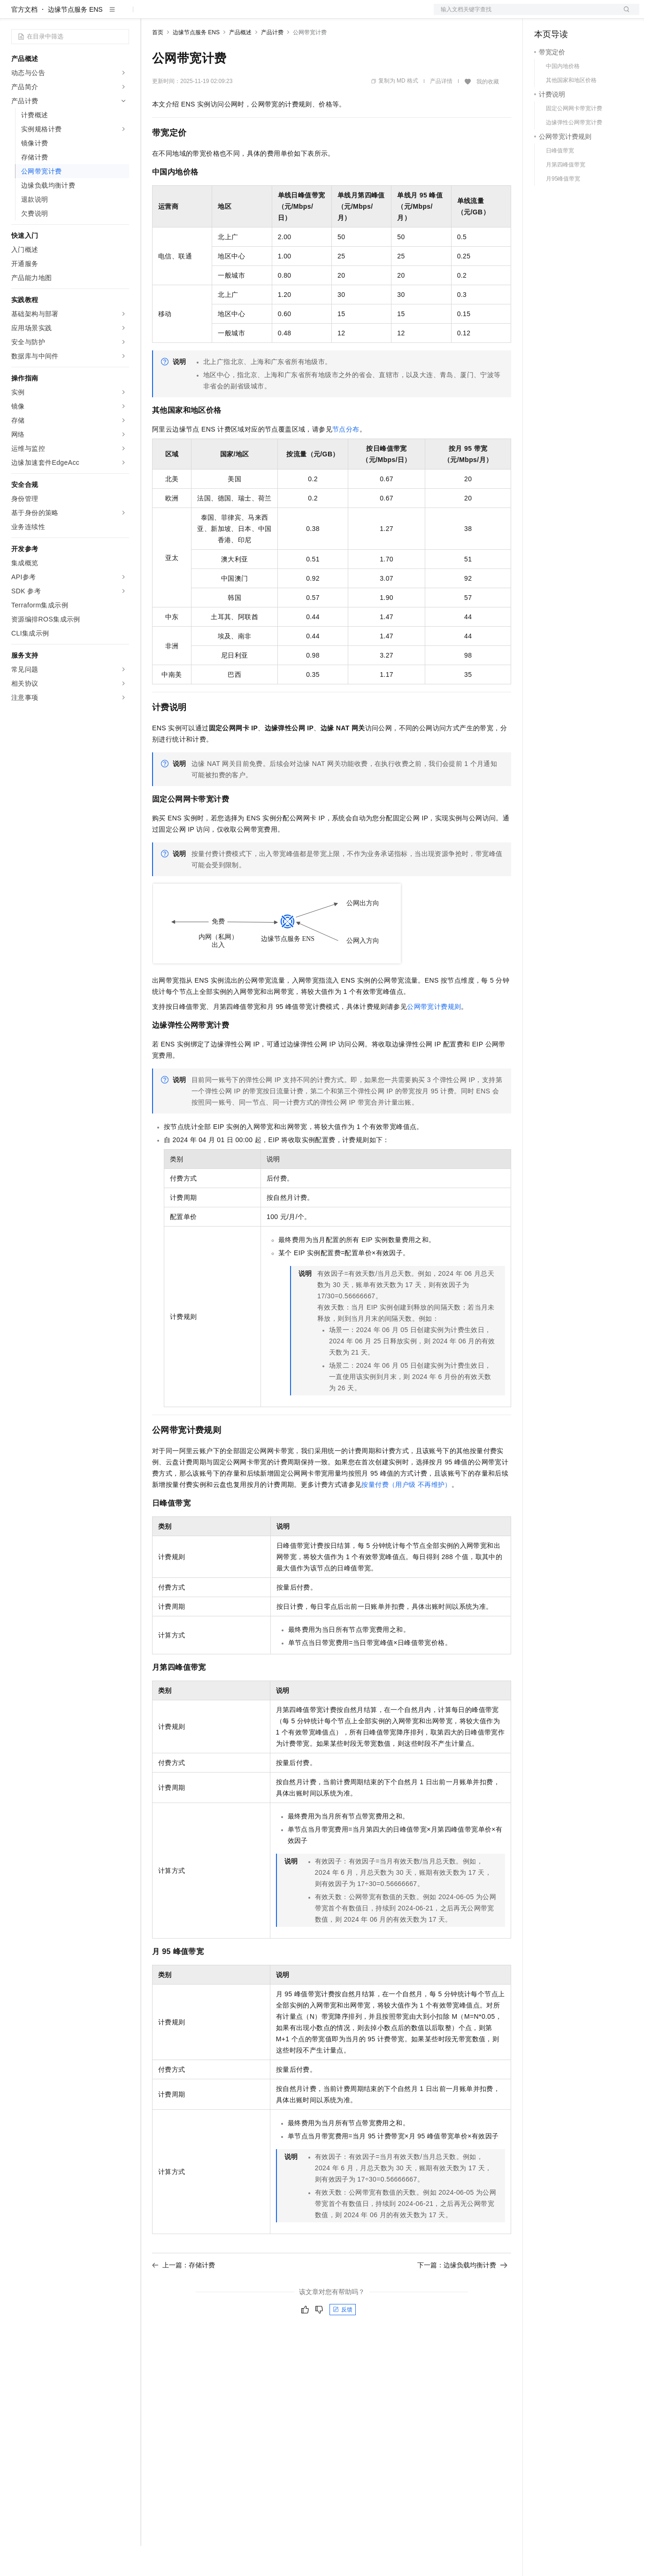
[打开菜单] (15, 15)
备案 (544, 15)
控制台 (567, 15)
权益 (180, 15)
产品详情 (441, 111)
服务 (276, 15)
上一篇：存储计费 (183, 2295)
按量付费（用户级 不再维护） (406, 1514)
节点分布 (346, 459)
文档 (524, 15)
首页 (157, 62)
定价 (202, 15)
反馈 (342, 2339)
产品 (122, 15)
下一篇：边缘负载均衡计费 (462, 2295)
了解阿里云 (309, 15)
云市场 (228, 15)
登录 (623, 15)
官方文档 (24, 39)
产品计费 (272, 62)
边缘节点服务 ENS (75, 39)
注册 (589, 15)
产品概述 (240, 62)
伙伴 (254, 15)
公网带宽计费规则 (434, 1036)
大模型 (96, 15)
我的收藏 (487, 111)
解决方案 (151, 15)
